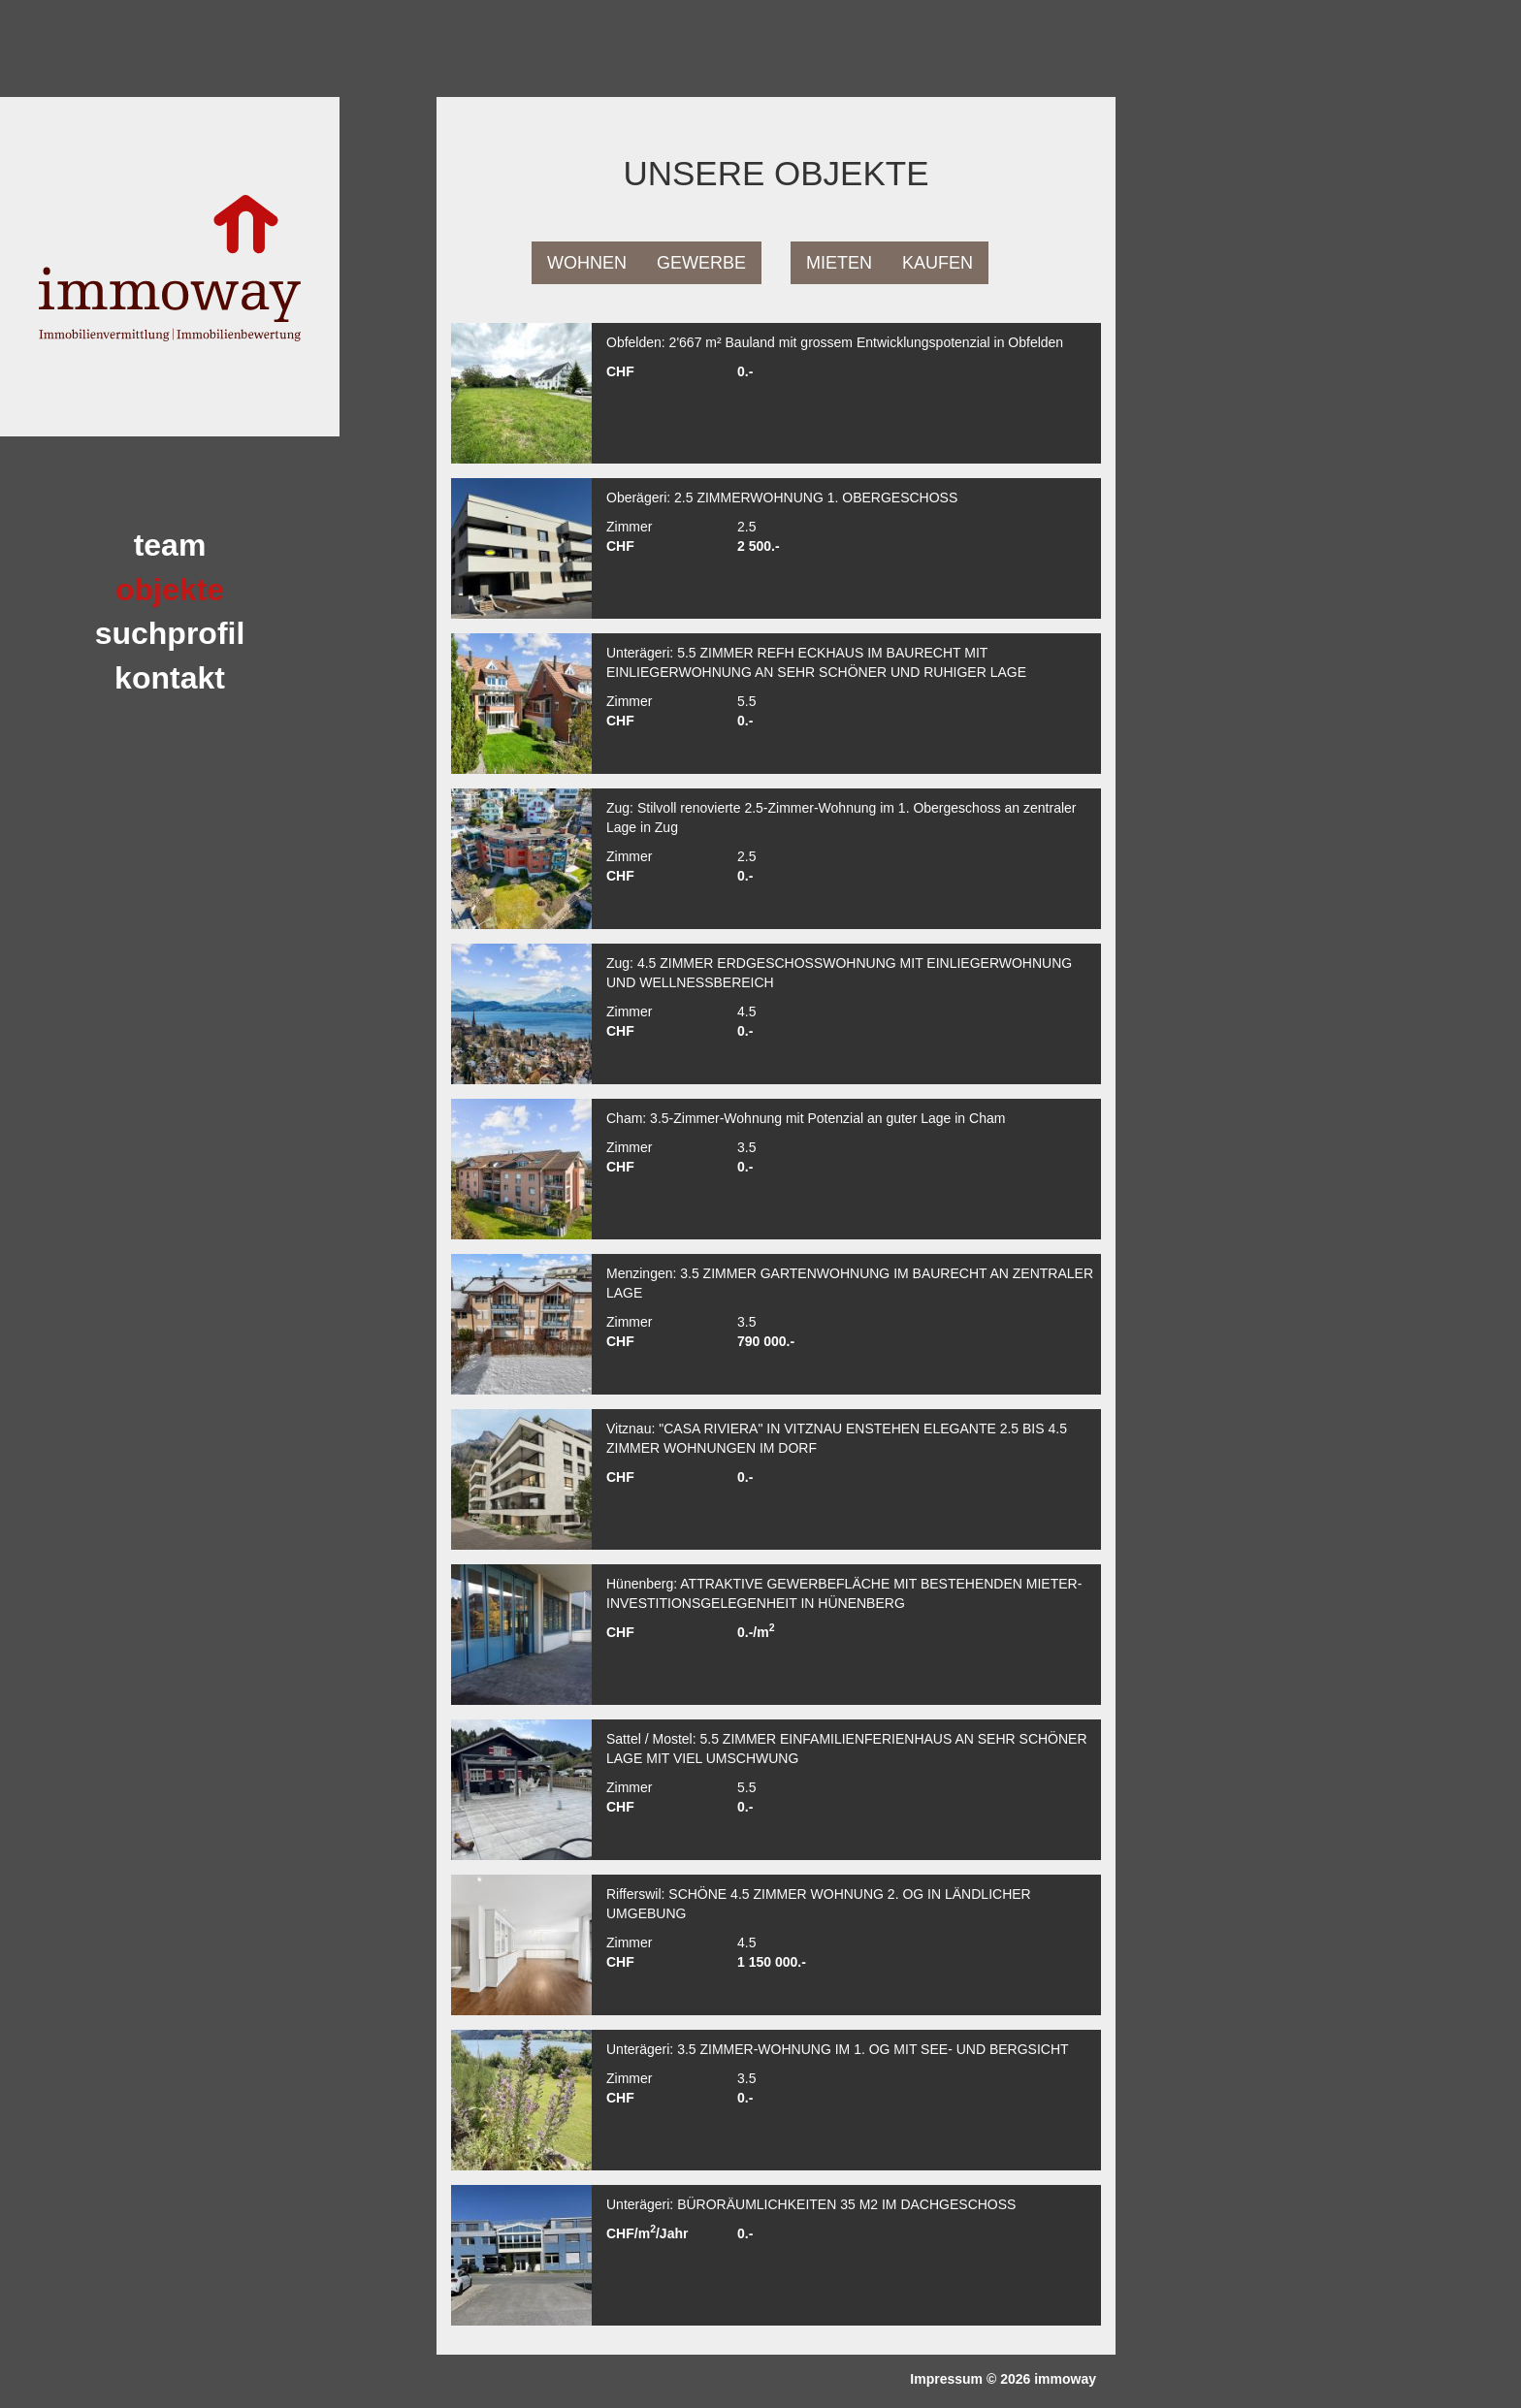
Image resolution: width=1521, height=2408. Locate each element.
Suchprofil (170, 633)
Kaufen (937, 263)
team (170, 545)
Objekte (169, 589)
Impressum (946, 2379)
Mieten (839, 263)
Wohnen (587, 263)
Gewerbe (701, 263)
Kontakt (169, 677)
